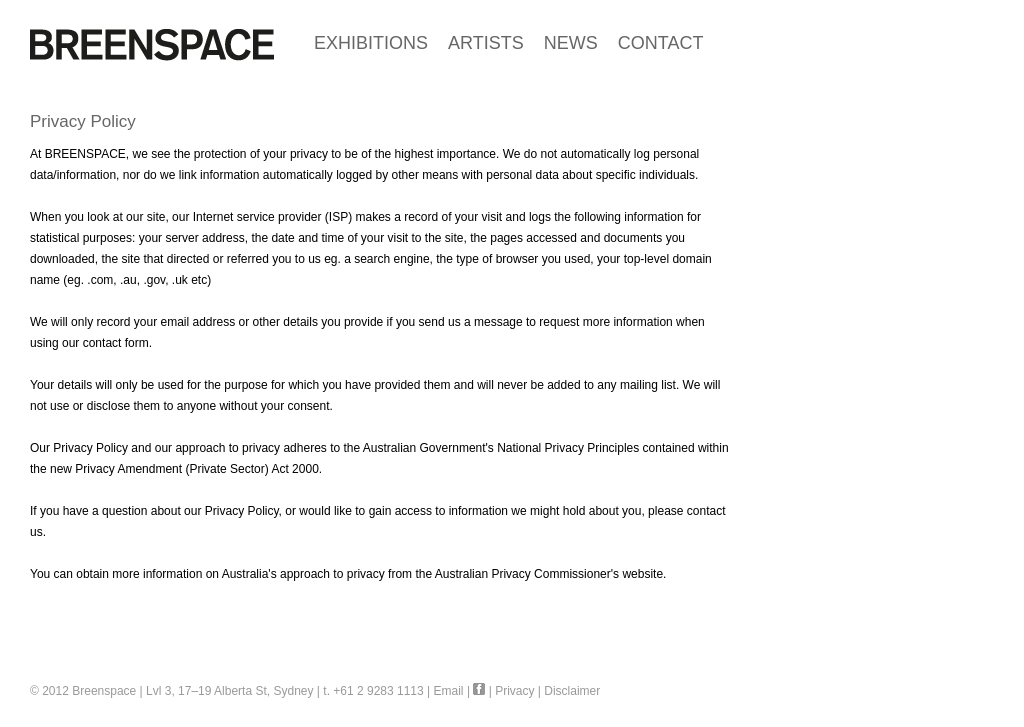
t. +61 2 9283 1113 (373, 691)
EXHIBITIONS (371, 43)
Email (449, 691)
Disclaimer (572, 691)
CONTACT (661, 43)
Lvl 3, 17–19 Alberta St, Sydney (229, 691)
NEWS (571, 43)
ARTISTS (486, 43)
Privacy (514, 691)
